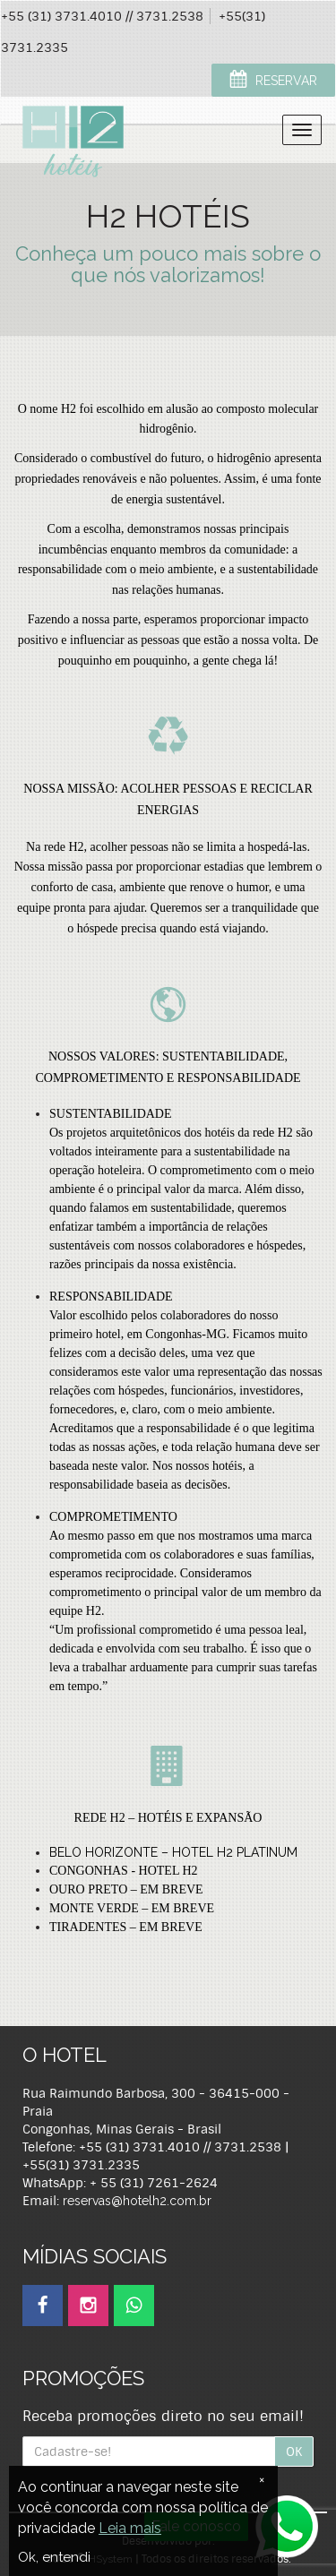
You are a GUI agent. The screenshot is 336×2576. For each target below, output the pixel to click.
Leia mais (130, 2528)
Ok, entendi (54, 2557)
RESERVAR (273, 81)
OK (294, 2451)
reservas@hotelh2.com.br (137, 2201)
